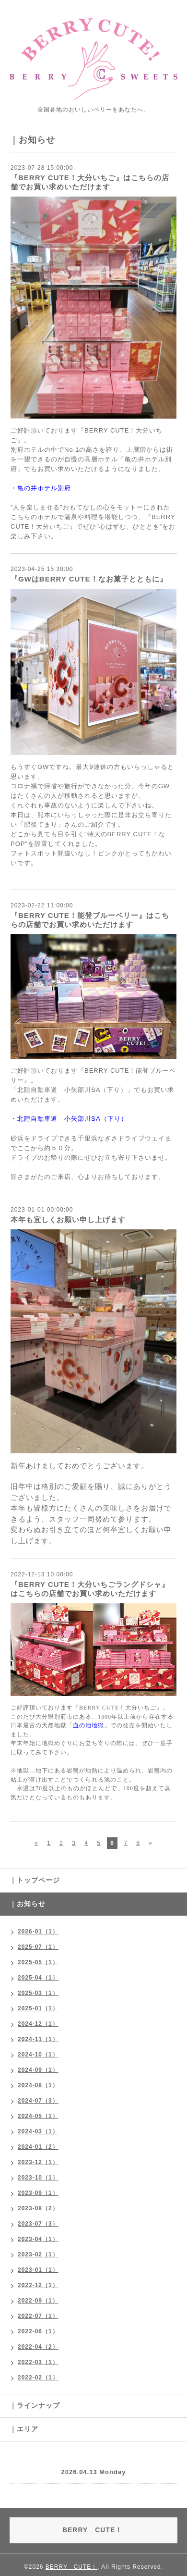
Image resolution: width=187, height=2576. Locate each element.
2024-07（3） (38, 2100)
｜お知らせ (28, 1903)
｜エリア (24, 2429)
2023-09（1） (38, 2193)
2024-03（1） (38, 2131)
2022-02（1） (38, 2377)
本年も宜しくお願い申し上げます (68, 1219)
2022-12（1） (38, 2285)
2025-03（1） (38, 1993)
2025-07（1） (38, 1947)
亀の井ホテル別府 (44, 488)
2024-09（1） (38, 2070)
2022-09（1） (38, 2300)
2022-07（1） (38, 2316)
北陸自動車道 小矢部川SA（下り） (72, 1118)
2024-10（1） (38, 2054)
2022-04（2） (38, 2346)
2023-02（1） (38, 2254)
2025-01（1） (38, 2008)
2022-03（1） (38, 2362)
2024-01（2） (38, 2146)
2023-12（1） (38, 2162)
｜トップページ (35, 1880)
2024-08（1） (38, 2085)
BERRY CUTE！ (72, 2567)
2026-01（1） (38, 1931)
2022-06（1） (38, 2331)
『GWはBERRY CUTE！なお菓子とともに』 (89, 579)
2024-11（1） (38, 2039)
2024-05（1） (38, 2116)
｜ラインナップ (35, 2405)
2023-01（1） (38, 2269)
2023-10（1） (38, 2177)
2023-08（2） (38, 2208)
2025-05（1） (38, 1962)
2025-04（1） (38, 1977)
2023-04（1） (38, 2239)
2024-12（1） (38, 2023)
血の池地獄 (88, 1725)
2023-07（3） (38, 2223)
